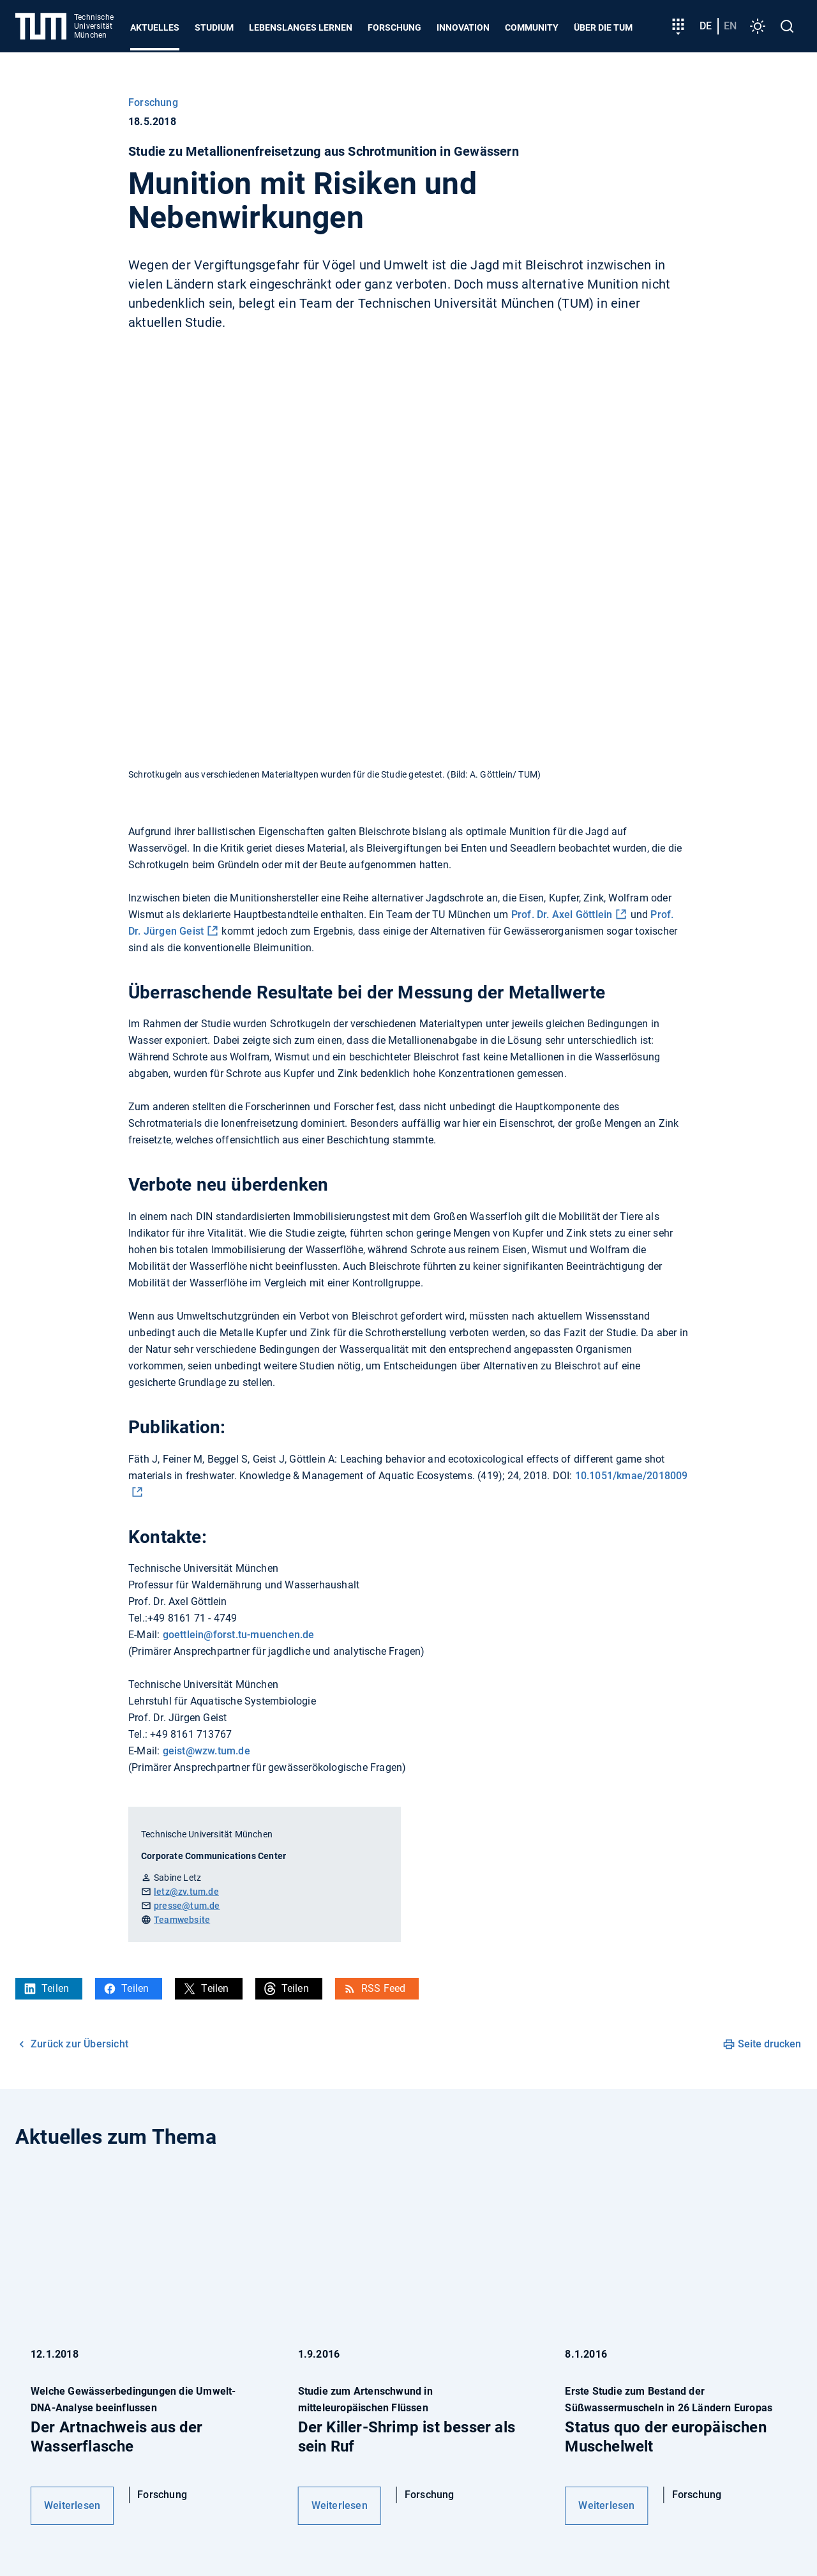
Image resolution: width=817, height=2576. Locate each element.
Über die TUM (603, 27)
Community (531, 27)
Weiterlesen (72, 2505)
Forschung (394, 27)
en (730, 26)
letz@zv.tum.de (186, 1892)
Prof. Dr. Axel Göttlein (562, 914)
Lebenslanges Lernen (300, 27)
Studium (214, 27)
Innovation (463, 27)
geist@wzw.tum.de (206, 1751)
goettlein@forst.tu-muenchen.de (239, 1635)
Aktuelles (154, 27)
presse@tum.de (187, 1906)
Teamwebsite (182, 1920)
